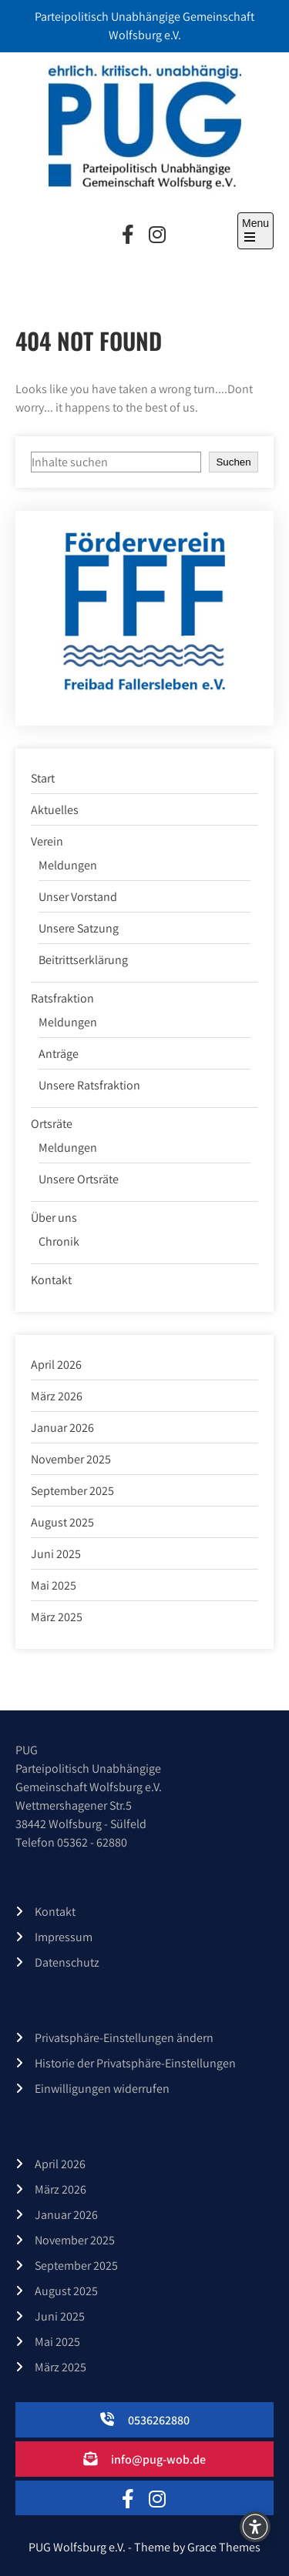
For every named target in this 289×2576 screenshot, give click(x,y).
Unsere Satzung (79, 928)
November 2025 (71, 1459)
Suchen (233, 462)
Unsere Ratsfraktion (89, 1085)
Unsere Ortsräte (79, 1179)
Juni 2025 (56, 1554)
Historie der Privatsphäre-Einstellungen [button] (135, 2063)
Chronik (59, 1241)
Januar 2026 (62, 1428)
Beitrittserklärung (83, 960)
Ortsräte (51, 1124)
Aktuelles (55, 810)
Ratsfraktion (62, 998)
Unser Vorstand (78, 897)
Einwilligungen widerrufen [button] (102, 2088)
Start (43, 778)
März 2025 (56, 1617)
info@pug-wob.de (158, 2459)
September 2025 (72, 1491)
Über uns (54, 1218)
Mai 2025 (53, 1585)
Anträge (59, 1054)
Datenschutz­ (67, 1962)
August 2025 (62, 1522)
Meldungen (68, 865)
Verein (47, 841)
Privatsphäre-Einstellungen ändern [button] (124, 2038)
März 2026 (56, 1396)
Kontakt (51, 1280)
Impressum (63, 1937)
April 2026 (56, 1364)
